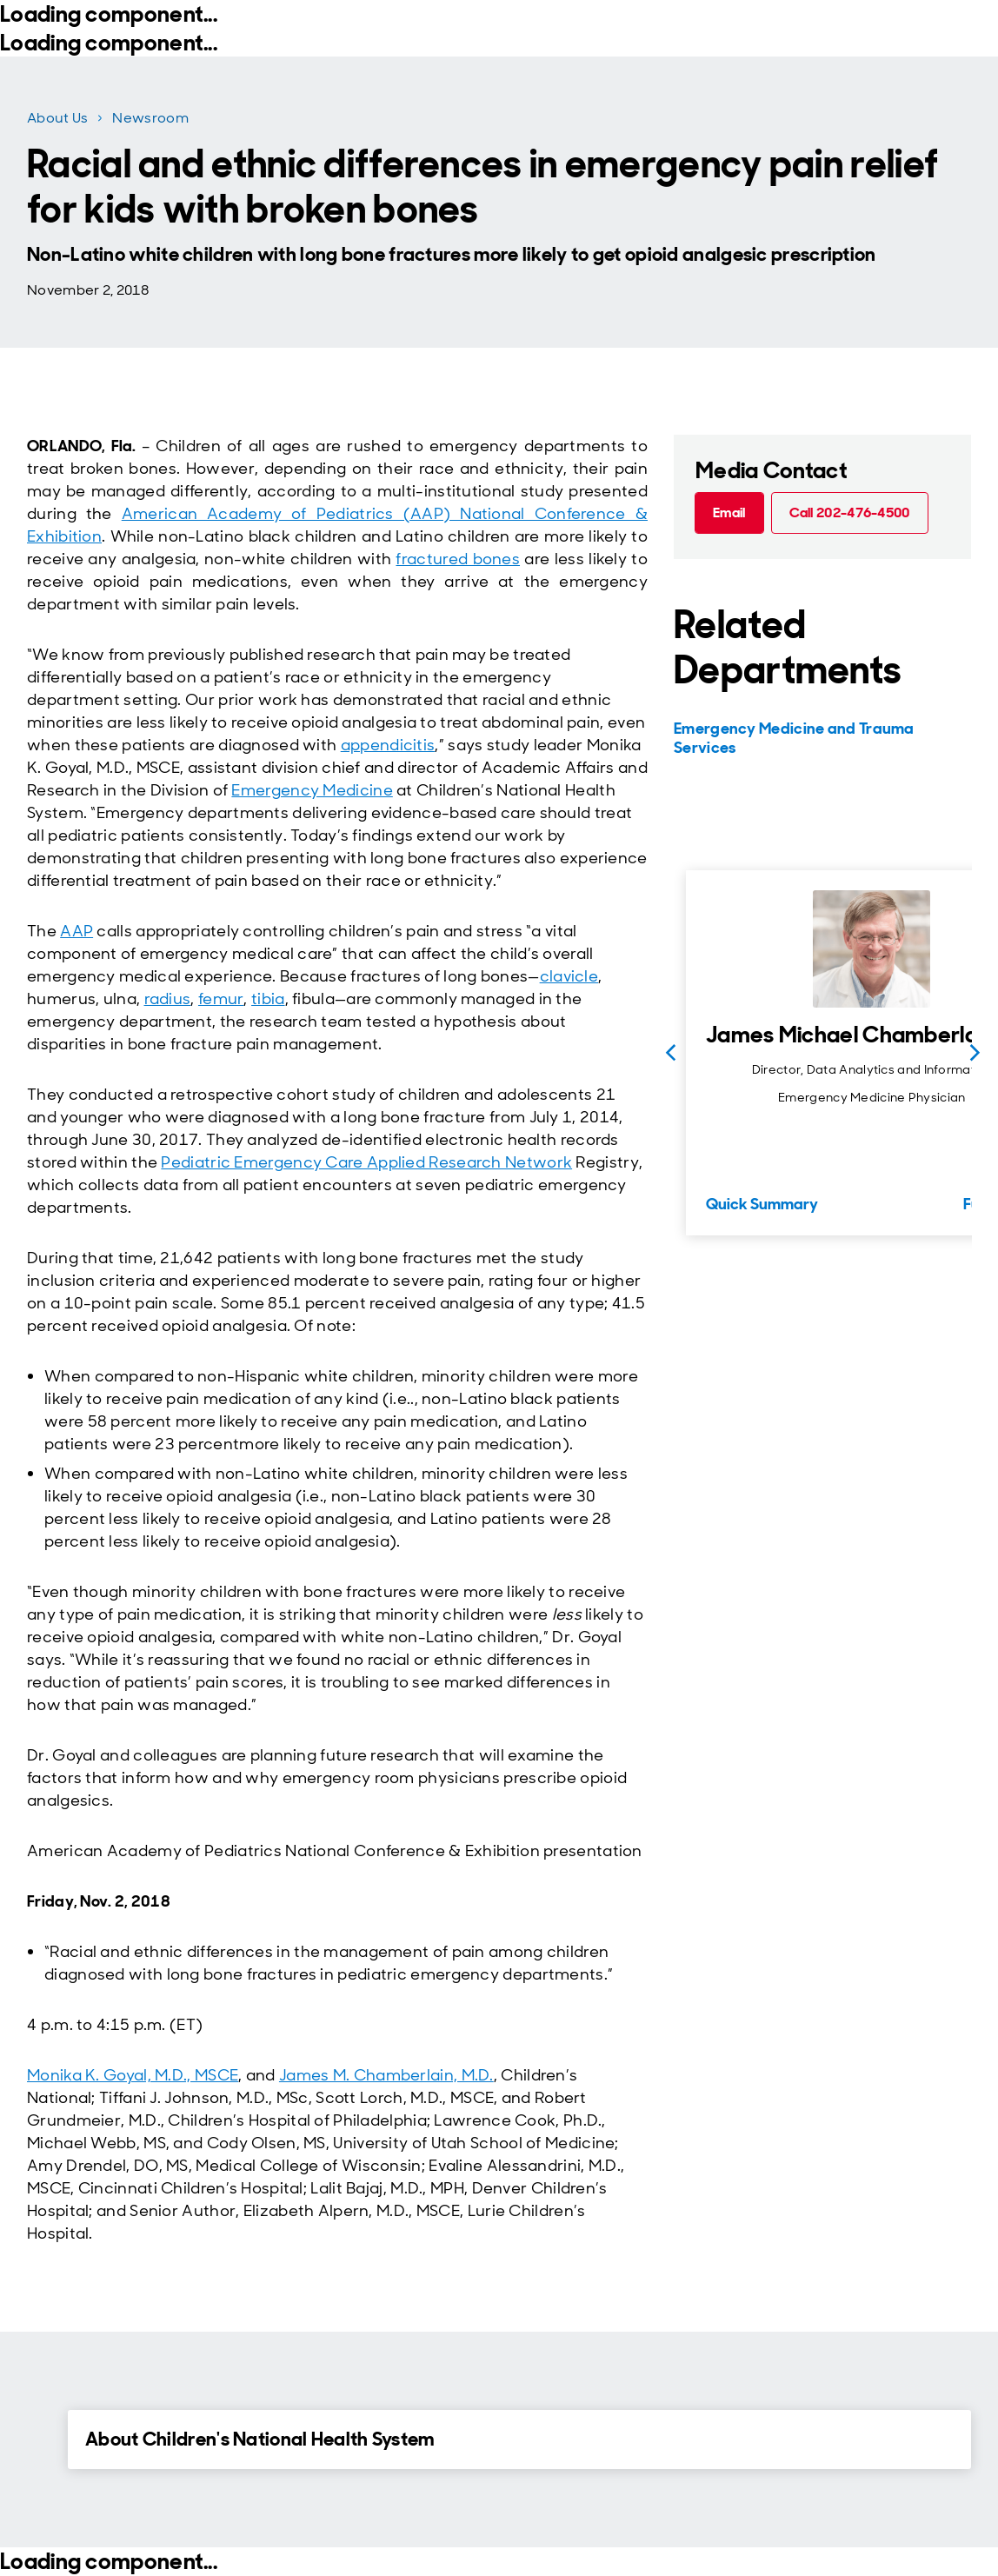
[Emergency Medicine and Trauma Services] (820, 738)
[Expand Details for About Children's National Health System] (38, 2438)
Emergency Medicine (311, 790)
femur (221, 998)
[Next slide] (974, 1053)
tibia (268, 998)
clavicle (569, 976)
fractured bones (458, 559)
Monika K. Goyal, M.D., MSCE (132, 2075)
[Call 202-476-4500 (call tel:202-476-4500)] (850, 513)
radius (167, 998)
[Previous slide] (670, 1053)
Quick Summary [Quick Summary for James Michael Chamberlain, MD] (762, 1204)
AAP (76, 931)
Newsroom (150, 118)
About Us (57, 118)
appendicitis (388, 745)
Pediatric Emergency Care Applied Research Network (366, 1162)
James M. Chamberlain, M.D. (386, 2075)
